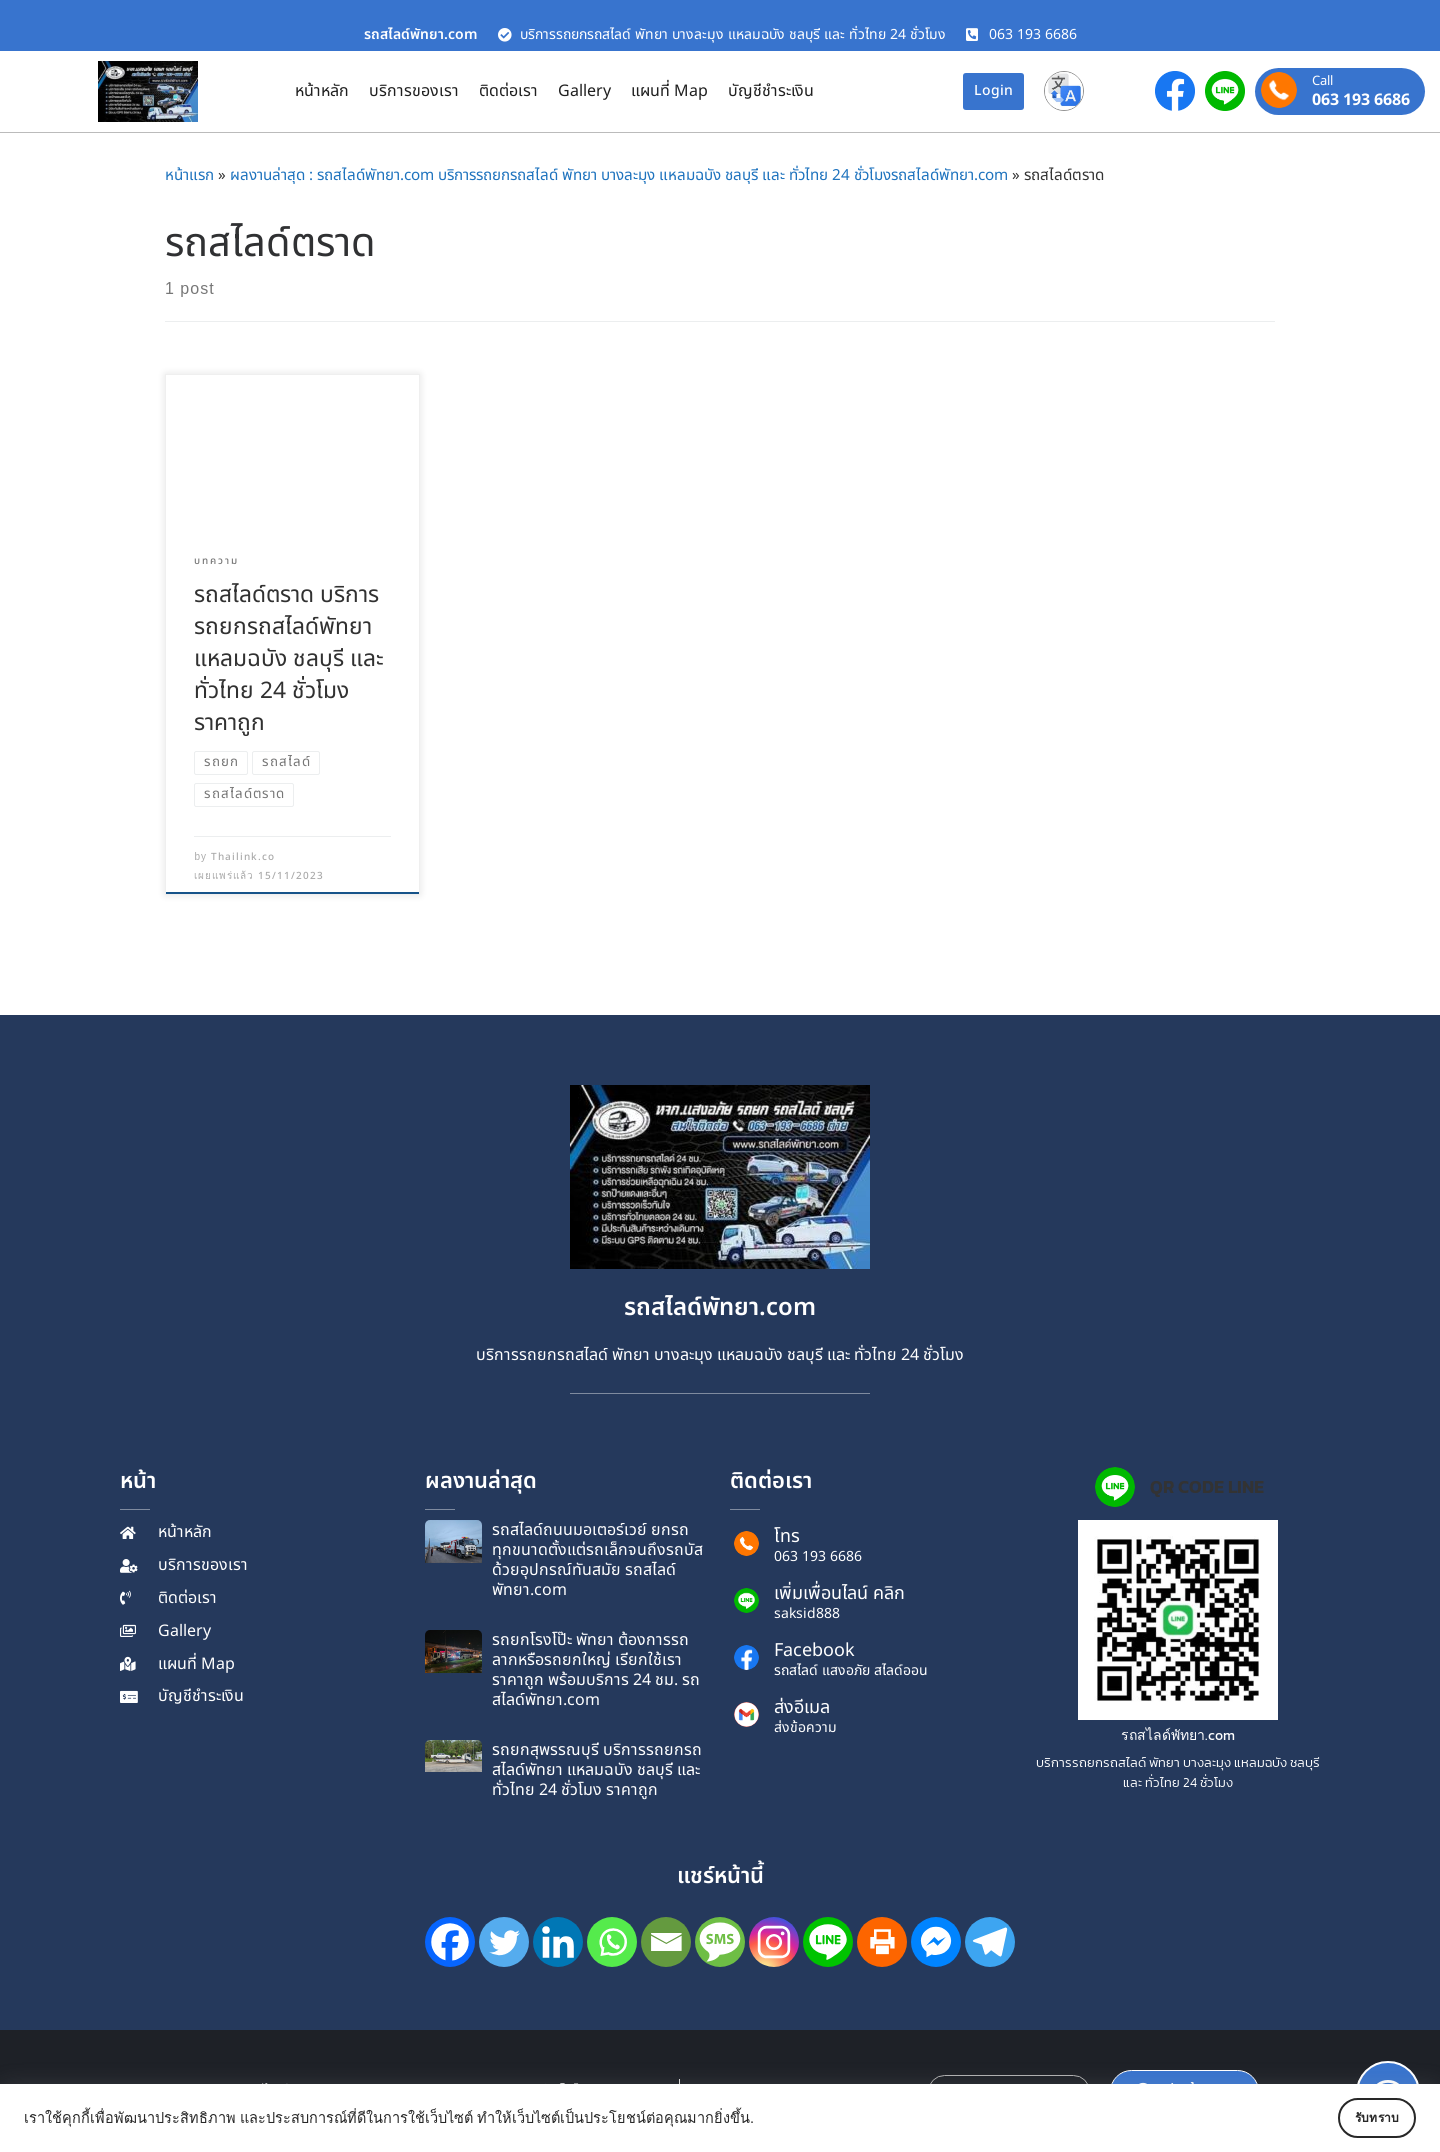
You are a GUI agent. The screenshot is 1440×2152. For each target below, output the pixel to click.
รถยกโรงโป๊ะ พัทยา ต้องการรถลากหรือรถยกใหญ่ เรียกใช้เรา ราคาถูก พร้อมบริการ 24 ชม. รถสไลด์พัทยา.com (596, 1670)
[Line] (828, 1942)
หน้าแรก (189, 175)
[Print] (882, 1942)
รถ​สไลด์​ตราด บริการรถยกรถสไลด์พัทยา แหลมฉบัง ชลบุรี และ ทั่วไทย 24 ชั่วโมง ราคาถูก (289, 659)
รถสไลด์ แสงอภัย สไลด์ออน (851, 1671)
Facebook (814, 1650)
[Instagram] (774, 1942)
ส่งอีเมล (802, 1707)
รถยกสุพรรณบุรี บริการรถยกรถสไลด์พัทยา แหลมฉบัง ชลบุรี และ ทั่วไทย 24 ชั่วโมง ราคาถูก (597, 1770)
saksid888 (807, 1614)
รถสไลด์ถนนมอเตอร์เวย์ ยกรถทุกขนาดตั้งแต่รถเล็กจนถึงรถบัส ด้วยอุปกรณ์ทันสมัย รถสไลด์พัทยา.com (597, 1560)
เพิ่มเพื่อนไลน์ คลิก (839, 1593)
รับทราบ (1357, 2118)
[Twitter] (504, 1942)
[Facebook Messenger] (936, 1942)
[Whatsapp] (612, 1942)
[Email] (666, 1942)
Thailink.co (243, 856)
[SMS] (720, 1942)
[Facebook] (450, 1942)
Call (1322, 81)
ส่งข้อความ (805, 1728)
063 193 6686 (1361, 100)
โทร (787, 1536)
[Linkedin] (558, 1942)
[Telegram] (990, 1942)
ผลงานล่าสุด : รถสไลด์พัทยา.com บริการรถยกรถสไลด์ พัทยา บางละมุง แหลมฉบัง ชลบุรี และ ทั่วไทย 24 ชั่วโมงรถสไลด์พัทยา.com (619, 175)
